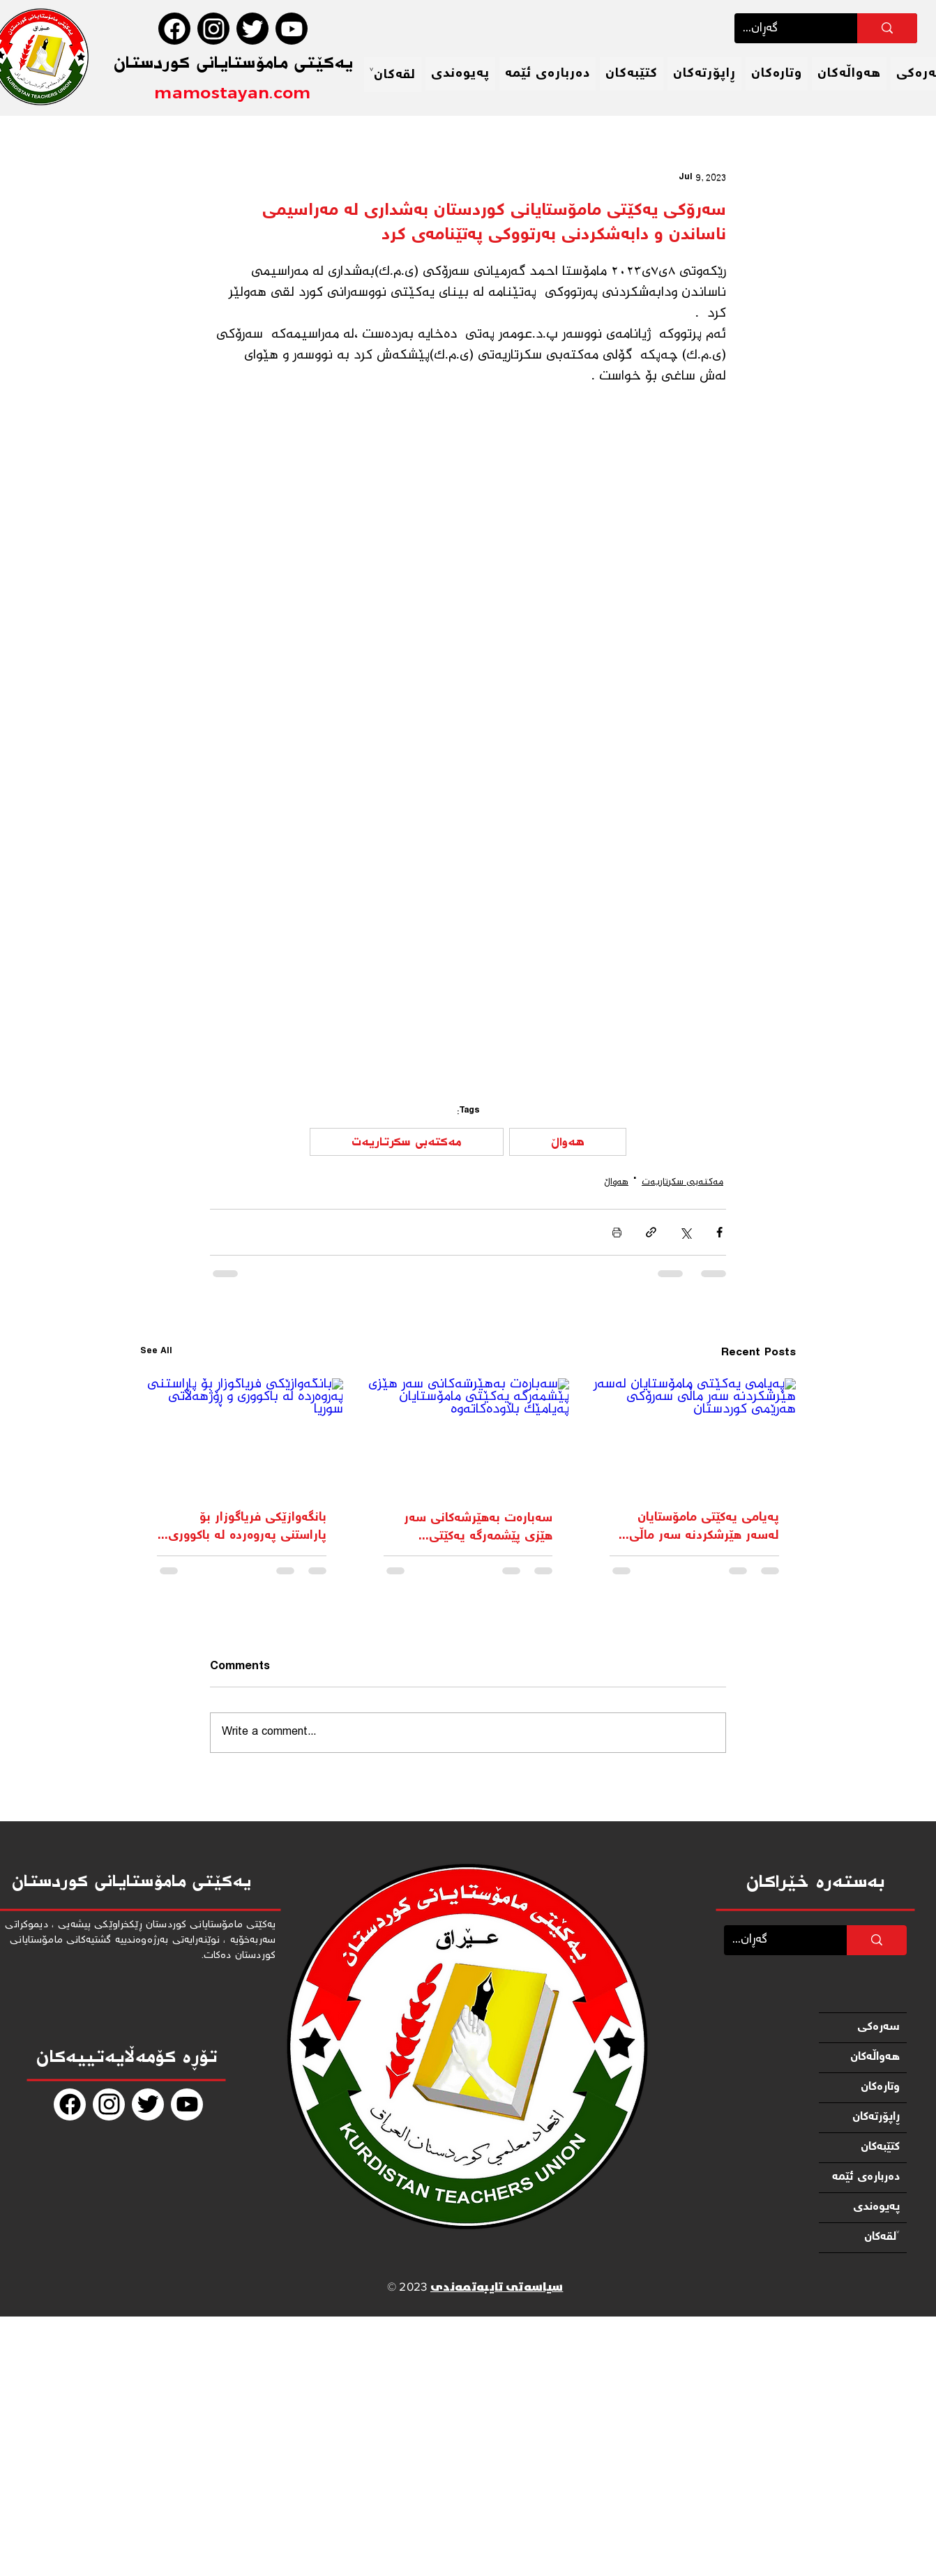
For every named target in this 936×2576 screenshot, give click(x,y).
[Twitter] (252, 29)
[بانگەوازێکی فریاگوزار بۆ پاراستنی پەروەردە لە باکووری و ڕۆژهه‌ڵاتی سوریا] (241, 1435)
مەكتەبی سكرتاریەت (407, 1141)
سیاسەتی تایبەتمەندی (496, 2287)
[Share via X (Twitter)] (685, 1232)
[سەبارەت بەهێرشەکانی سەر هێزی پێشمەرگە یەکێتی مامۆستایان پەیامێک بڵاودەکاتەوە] (468, 1435)
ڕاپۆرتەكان (876, 2117)
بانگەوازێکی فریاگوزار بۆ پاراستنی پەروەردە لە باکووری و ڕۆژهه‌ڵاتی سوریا (242, 1527)
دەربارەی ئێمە (866, 2177)
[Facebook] (174, 29)
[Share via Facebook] (719, 1232)
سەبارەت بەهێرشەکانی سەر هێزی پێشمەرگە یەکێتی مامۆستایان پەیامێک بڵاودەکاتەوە (478, 1527)
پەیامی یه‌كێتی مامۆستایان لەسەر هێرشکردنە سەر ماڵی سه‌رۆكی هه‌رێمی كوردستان (704, 1527)
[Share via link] (651, 1232)
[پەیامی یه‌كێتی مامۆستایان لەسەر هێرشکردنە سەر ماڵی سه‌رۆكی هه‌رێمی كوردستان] (694, 1435)
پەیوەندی (876, 2207)
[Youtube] (291, 29)
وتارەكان (880, 2087)
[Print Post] (617, 1232)
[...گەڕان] (785, 28)
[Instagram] (213, 29)
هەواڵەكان (875, 2057)
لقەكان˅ (882, 2237)
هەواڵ (567, 1141)
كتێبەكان (880, 2147)
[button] (392, 74)
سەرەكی (878, 2027)
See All (156, 1352)
